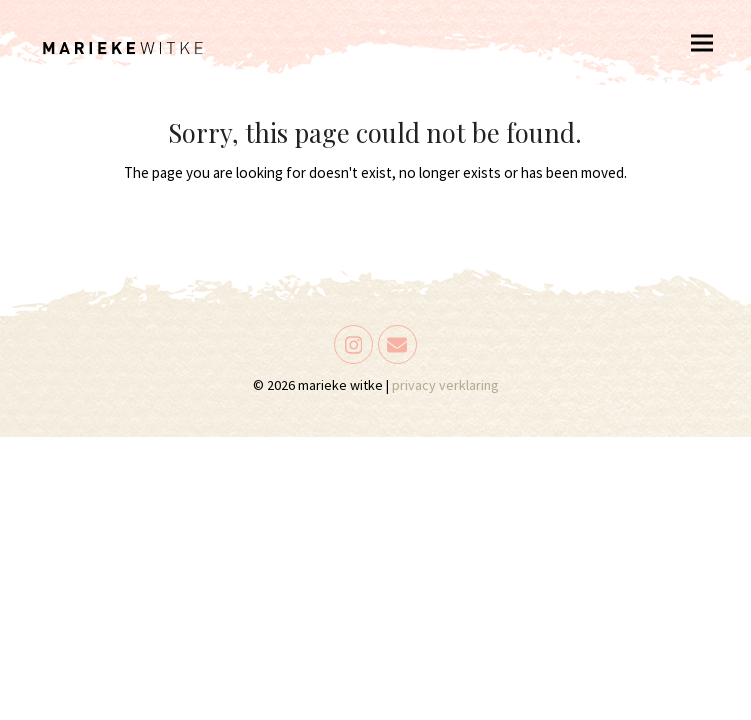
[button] (702, 42)
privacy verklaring (445, 385)
